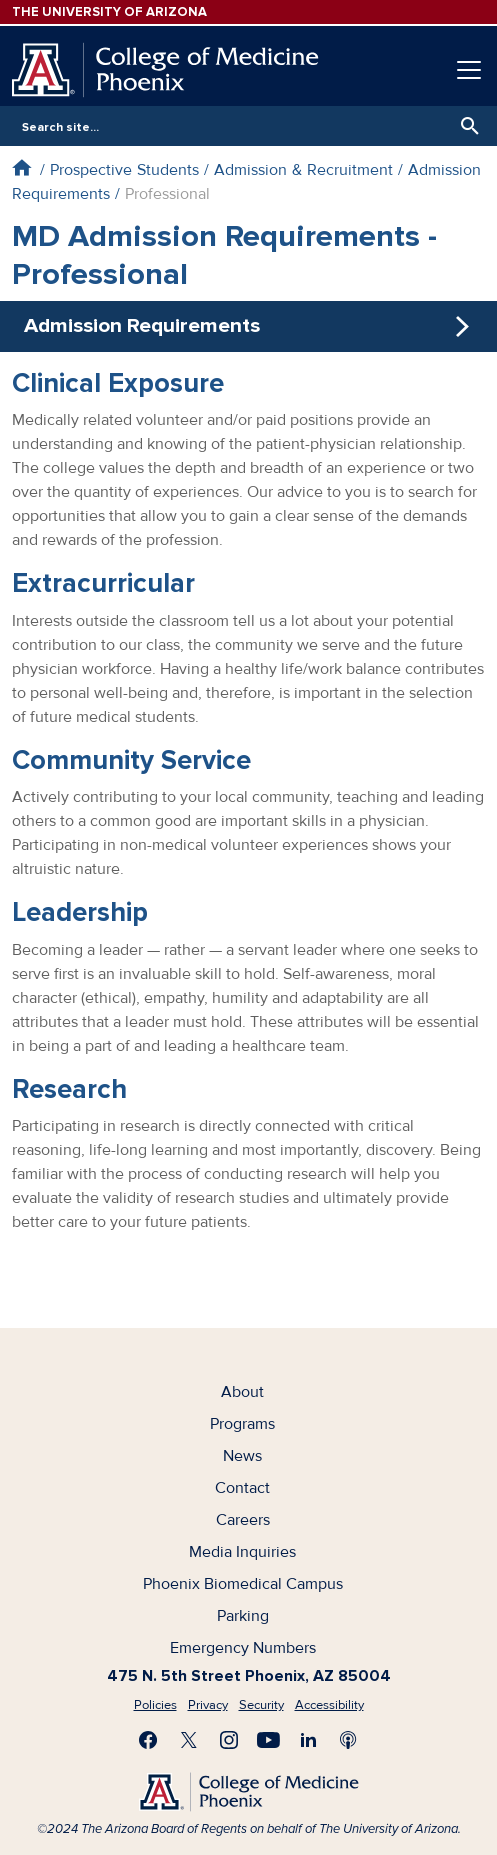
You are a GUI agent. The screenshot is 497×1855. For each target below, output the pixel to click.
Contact (242, 1488)
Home (21, 167)
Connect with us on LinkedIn (309, 1740)
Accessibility (329, 1705)
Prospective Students (124, 170)
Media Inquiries (242, 1552)
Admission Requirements (142, 325)
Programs (242, 1424)
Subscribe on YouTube (269, 1740)
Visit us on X (189, 1740)
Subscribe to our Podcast (349, 1740)
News (242, 1456)
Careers (243, 1520)
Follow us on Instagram (229, 1740)
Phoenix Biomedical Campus (243, 1584)
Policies (155, 1705)
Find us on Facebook (149, 1740)
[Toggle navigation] (469, 70)
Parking (243, 1616)
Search (465, 126)
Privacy (208, 1705)
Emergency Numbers (243, 1648)
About (242, 1392)
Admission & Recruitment (303, 170)
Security (261, 1705)
